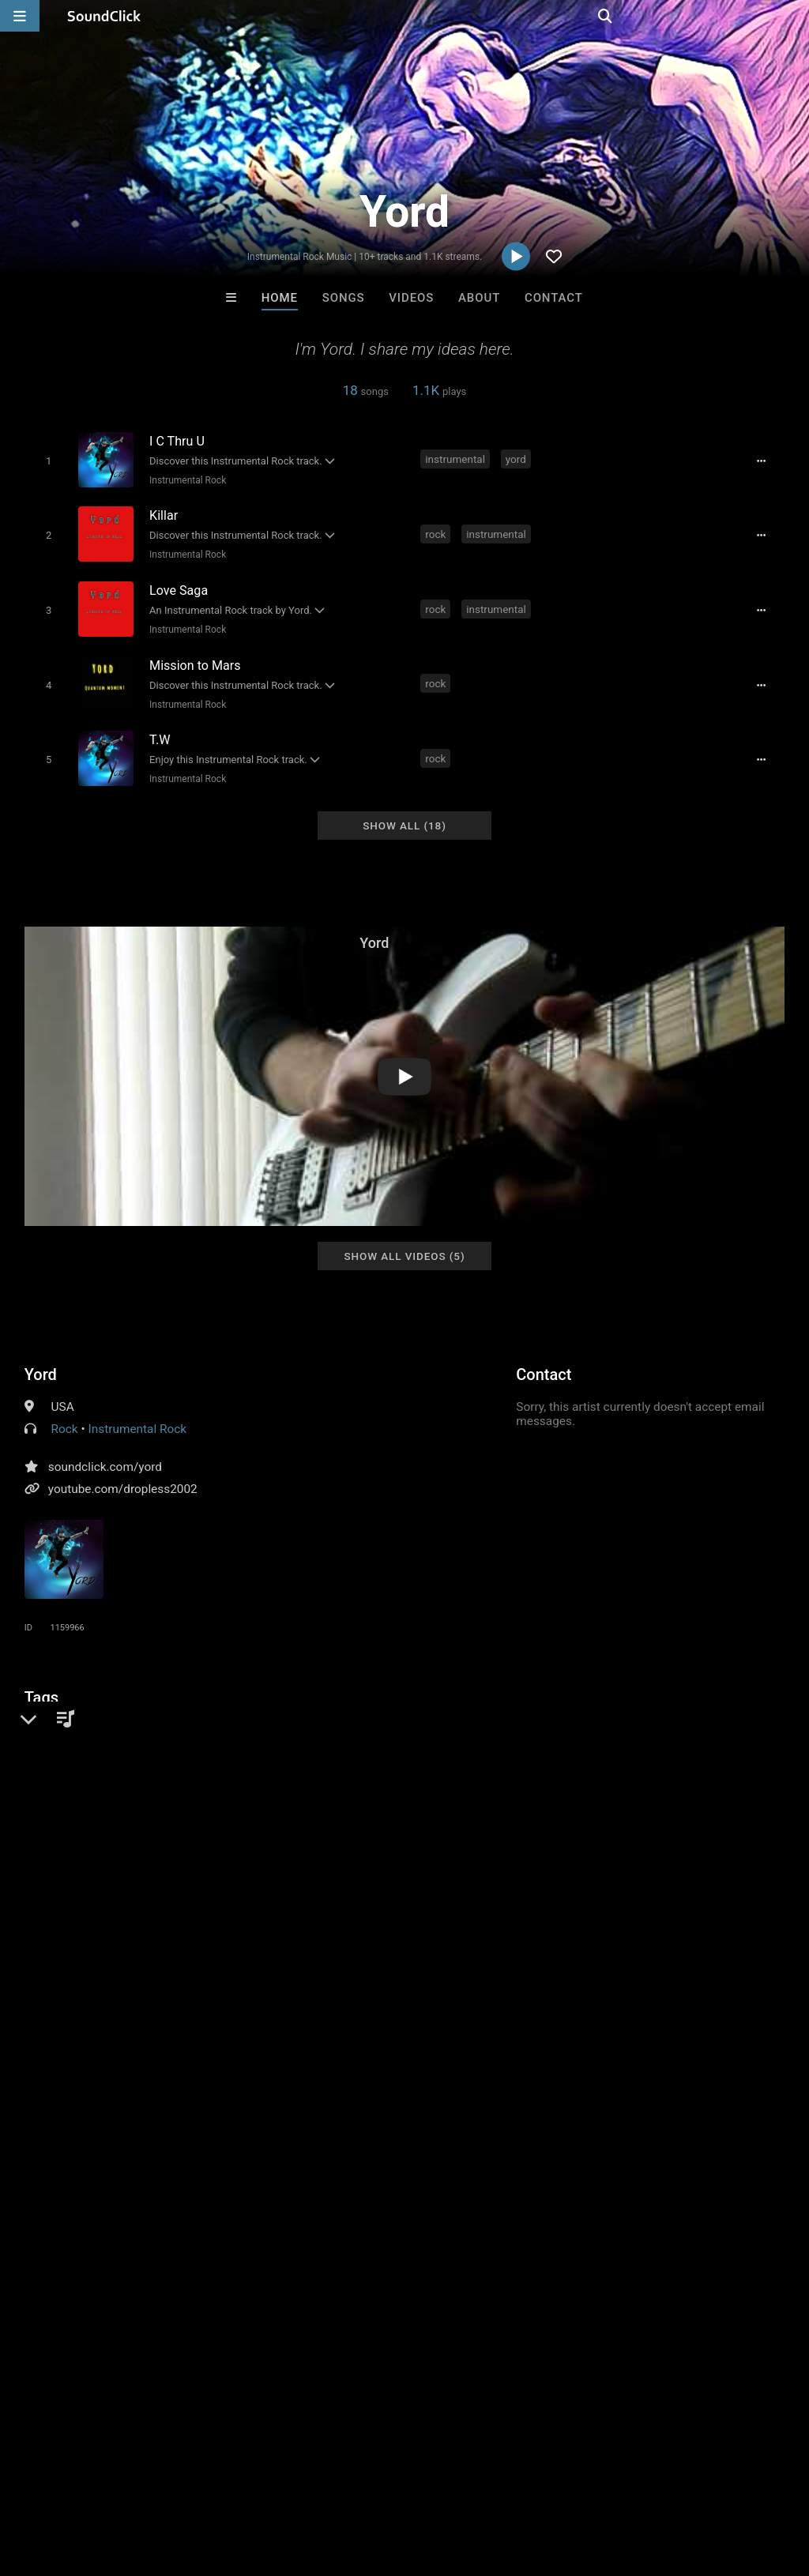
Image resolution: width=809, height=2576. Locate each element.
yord (517, 459)
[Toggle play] (45, 460)
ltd (740, 1711)
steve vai (246, 1711)
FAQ (66, 2482)
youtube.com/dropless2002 (123, 1475)
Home (280, 298)
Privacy (377, 2482)
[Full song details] (765, 460)
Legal (426, 2482)
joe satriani (134, 1711)
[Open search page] (793, 16)
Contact (554, 298)
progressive (59, 1711)
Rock (64, 1415)
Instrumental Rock (185, 479)
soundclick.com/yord (105, 1453)
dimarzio (403, 1711)
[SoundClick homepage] (104, 15)
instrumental (457, 459)
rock (437, 531)
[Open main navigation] (20, 16)
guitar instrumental (567, 1711)
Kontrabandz (339, 2239)
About (479, 298)
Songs (343, 298)
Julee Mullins (600, 2239)
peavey (702, 1711)
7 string (304, 1711)
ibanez (650, 1711)
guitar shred (60, 1739)
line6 (353, 1711)
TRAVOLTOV (208, 2239)
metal (194, 1711)
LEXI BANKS (469, 2239)
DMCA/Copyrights (294, 2482)
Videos (411, 298)
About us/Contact (140, 2482)
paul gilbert (471, 1711)
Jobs (216, 2482)
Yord (40, 1360)
